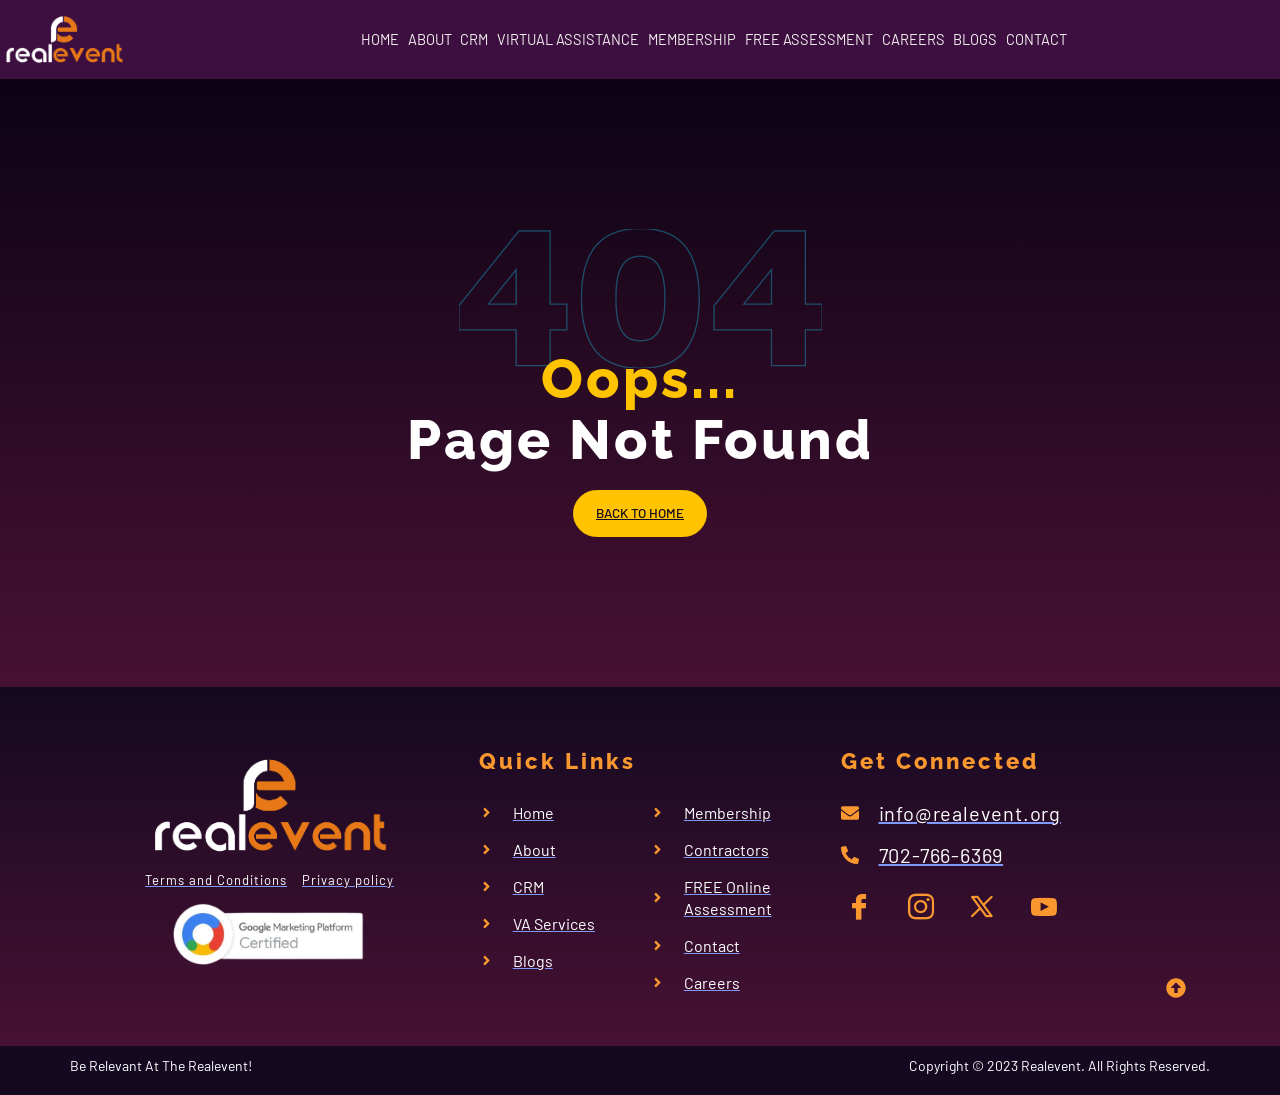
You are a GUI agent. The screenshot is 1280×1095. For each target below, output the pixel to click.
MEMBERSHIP (690, 38)
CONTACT (1146, 38)
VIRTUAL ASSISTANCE (536, 38)
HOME (269, 38)
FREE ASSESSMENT (836, 38)
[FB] (868, 911)
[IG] (926, 911)
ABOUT (344, 38)
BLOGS (1058, 38)
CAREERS (969, 38)
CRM (414, 38)
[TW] (984, 911)
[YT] (1042, 911)
